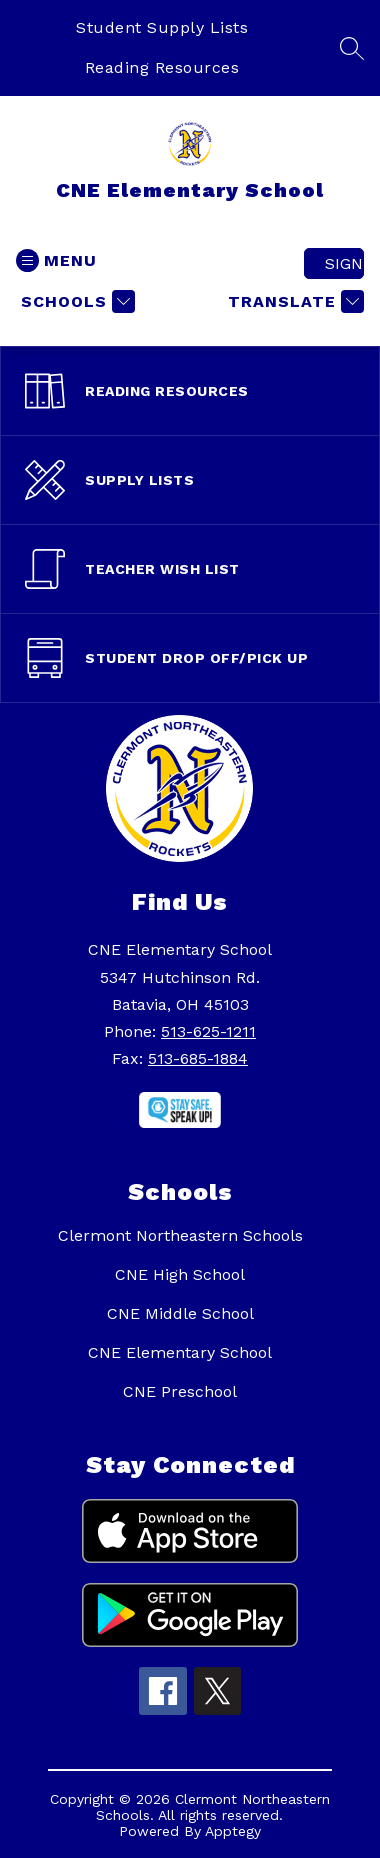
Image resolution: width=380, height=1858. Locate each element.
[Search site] (352, 48)
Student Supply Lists (162, 27)
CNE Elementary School (180, 1352)
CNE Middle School (180, 1313)
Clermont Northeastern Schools (180, 1235)
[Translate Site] (293, 301)
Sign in (344, 263)
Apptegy (233, 1831)
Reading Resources (162, 67)
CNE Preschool (180, 1391)
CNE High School (180, 1274)
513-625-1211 (208, 1031)
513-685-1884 (198, 1058)
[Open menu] (56, 260)
